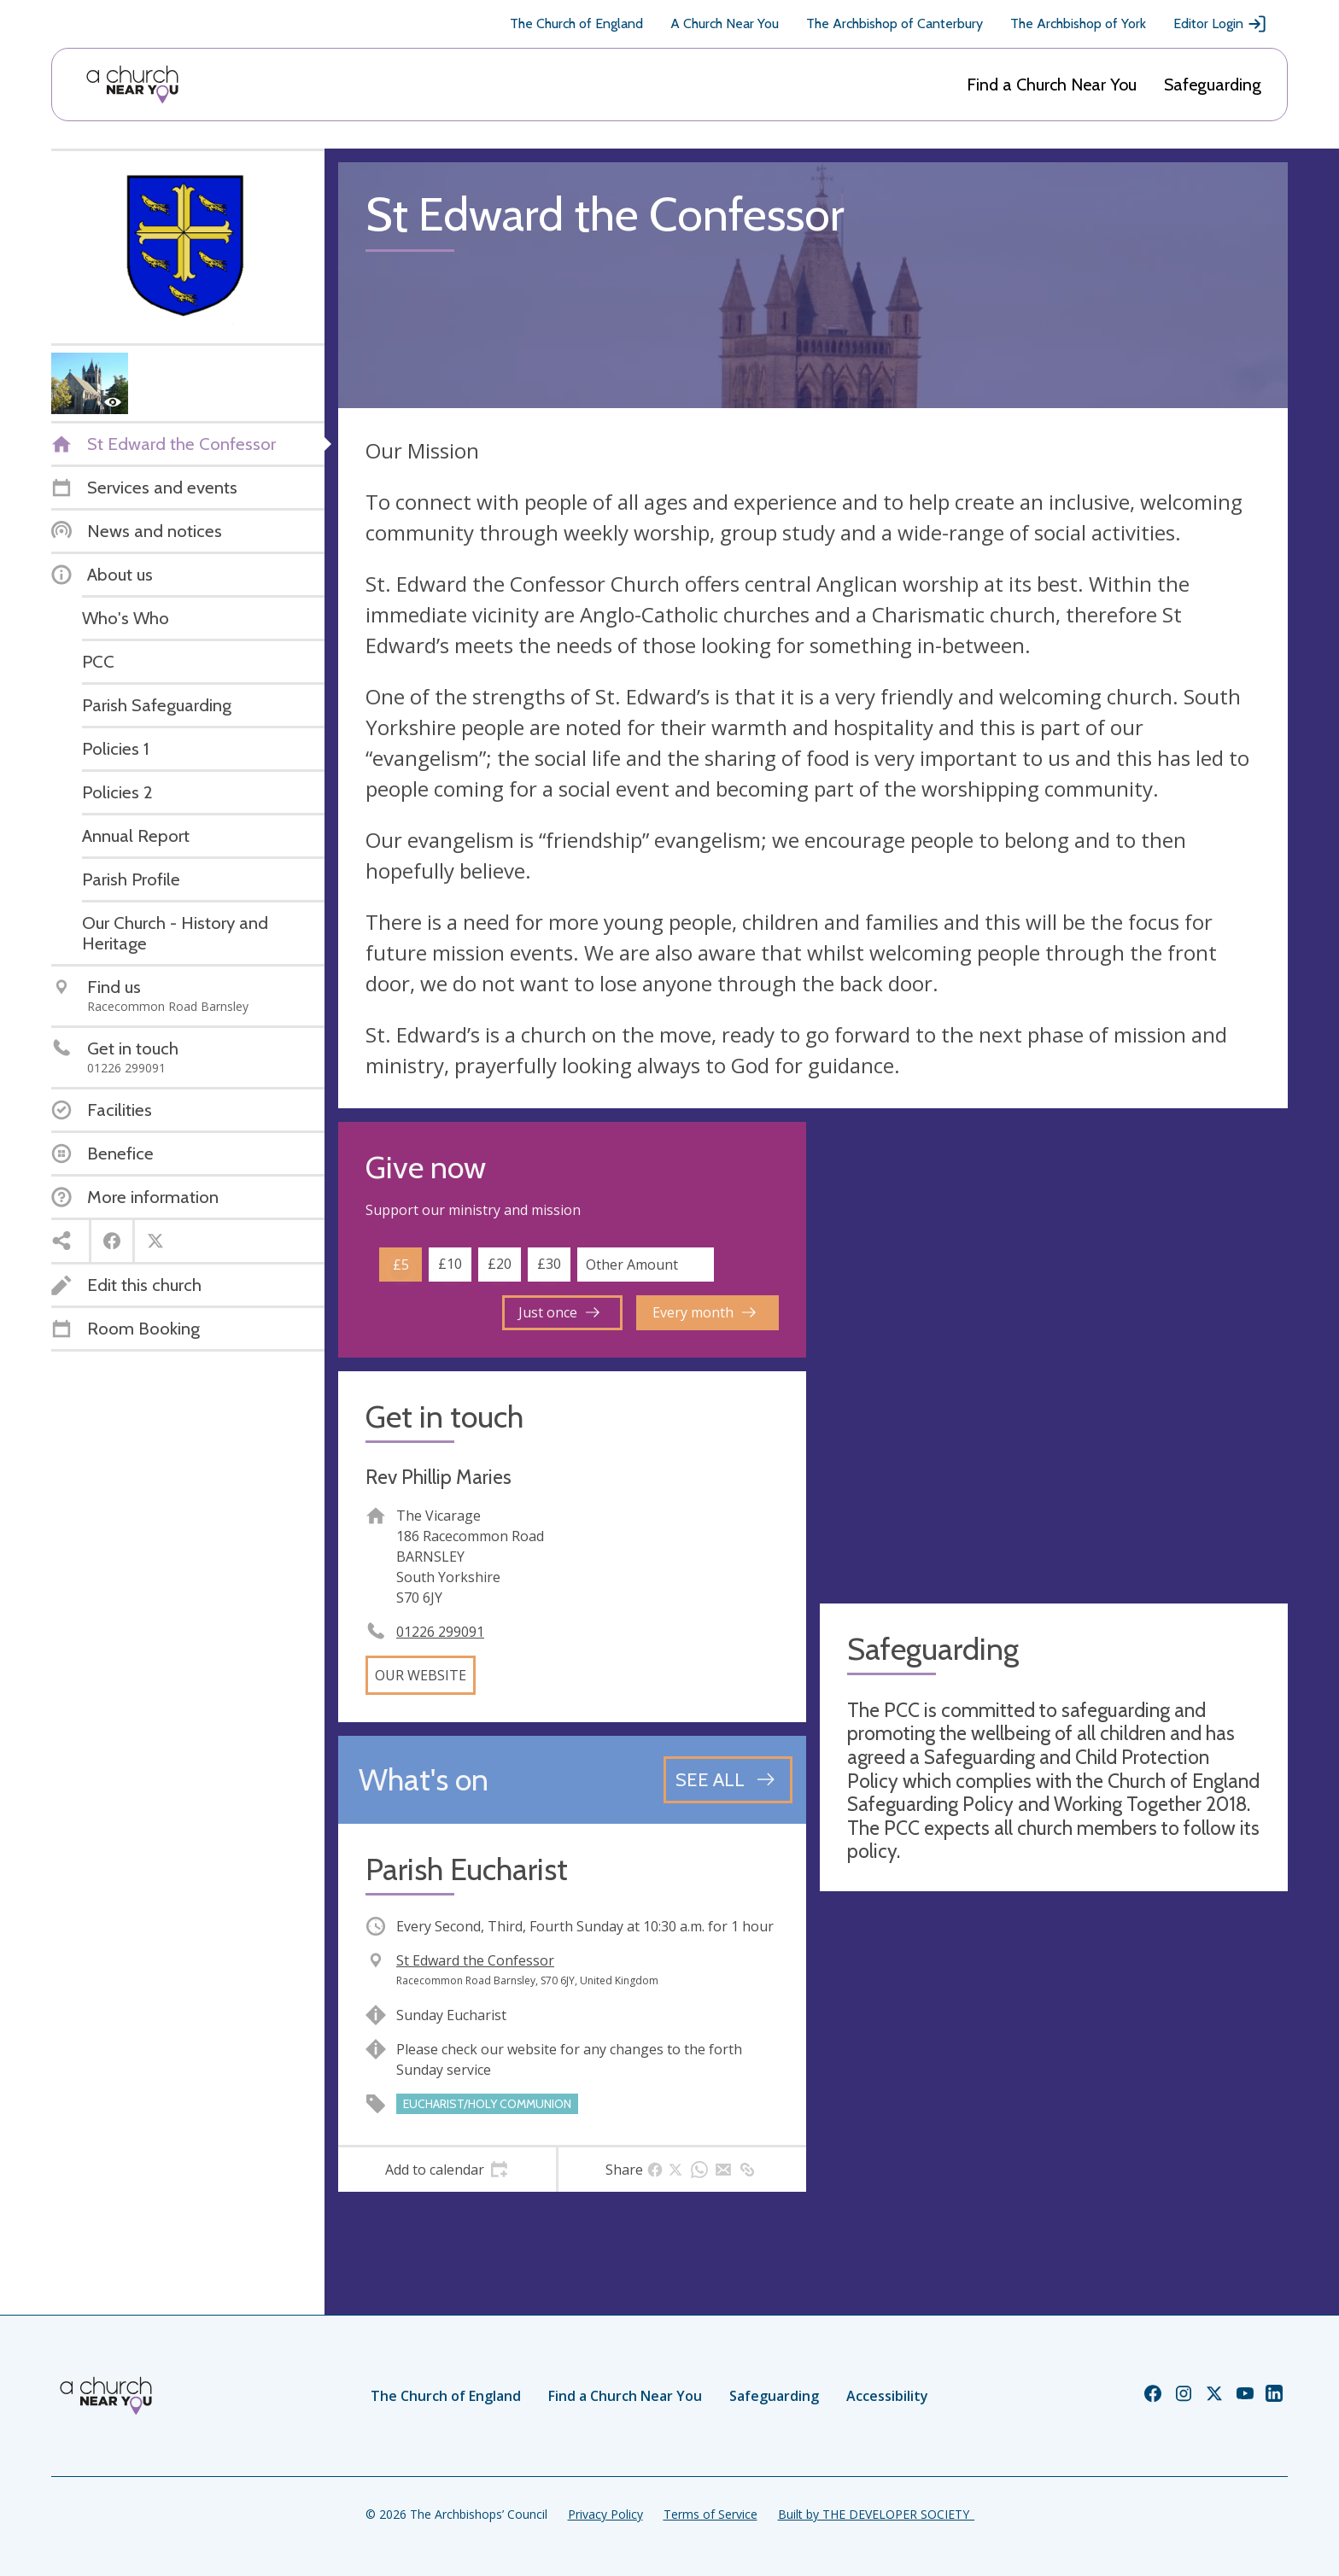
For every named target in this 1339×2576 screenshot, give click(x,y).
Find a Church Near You (1052, 84)
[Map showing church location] (1054, 1356)
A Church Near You (724, 23)
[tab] (447, 2169)
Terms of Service (710, 2514)
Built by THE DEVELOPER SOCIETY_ (876, 2514)
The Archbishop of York (1078, 23)
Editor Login (1220, 24)
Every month (704, 1312)
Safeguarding (1212, 84)
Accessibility (887, 2395)
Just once (558, 1312)
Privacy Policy (605, 2514)
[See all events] (728, 1779)
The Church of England (576, 23)
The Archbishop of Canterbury (894, 23)
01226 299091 (440, 1631)
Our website (420, 1675)
